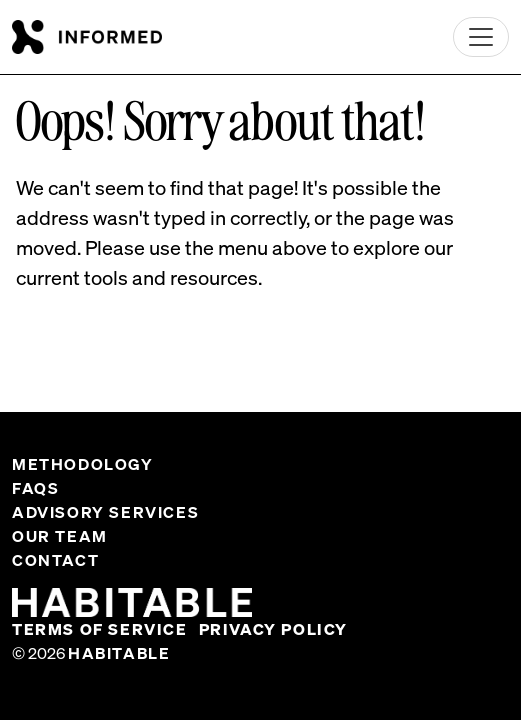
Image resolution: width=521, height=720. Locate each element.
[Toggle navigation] (481, 37)
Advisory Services (105, 512)
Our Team (60, 536)
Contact (55, 560)
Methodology (83, 464)
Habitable (119, 653)
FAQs (35, 488)
